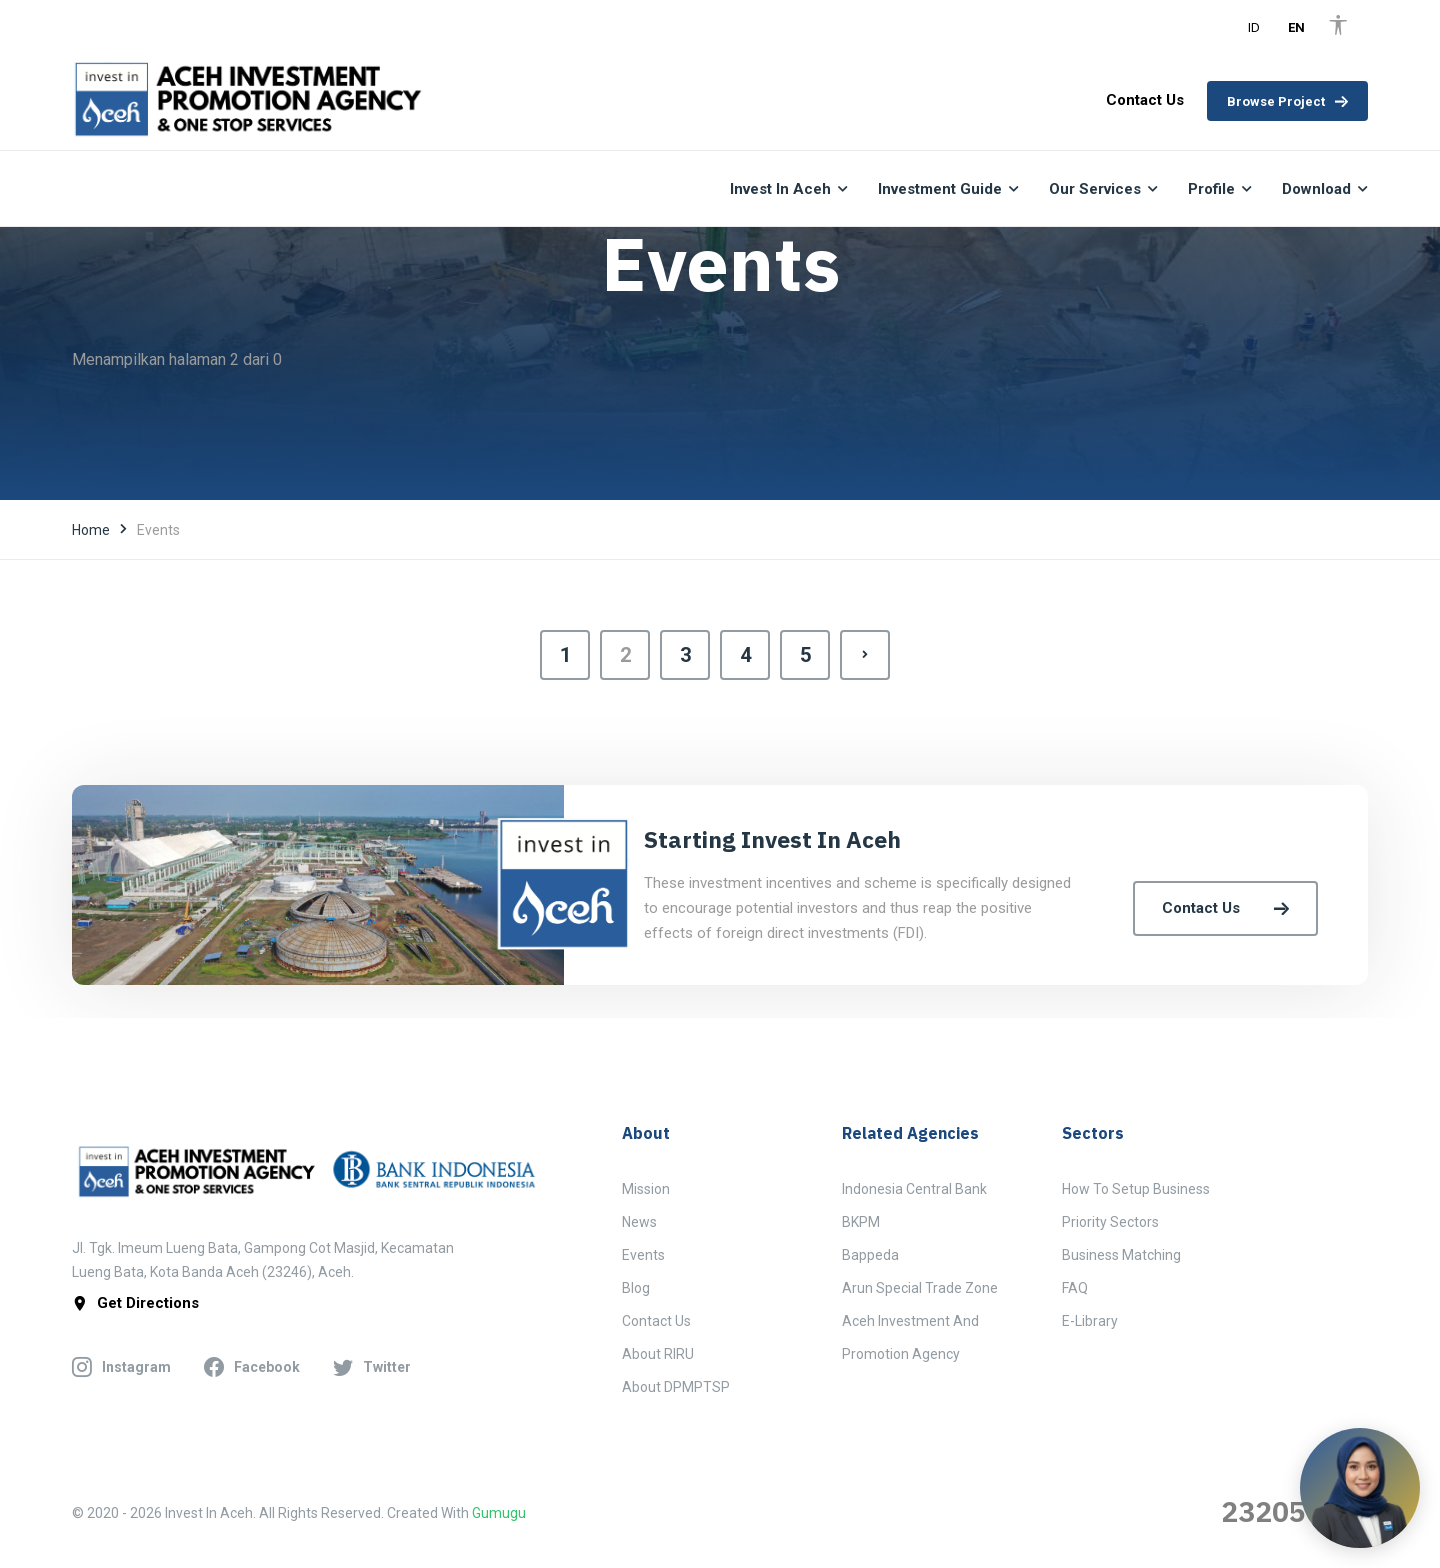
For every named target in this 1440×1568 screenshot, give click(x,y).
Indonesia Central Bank (914, 1189)
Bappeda (870, 1255)
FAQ (1075, 1288)
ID (1254, 27)
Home (91, 530)
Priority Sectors (1110, 1222)
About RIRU (658, 1354)
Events (643, 1255)
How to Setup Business (1136, 1189)
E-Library (1090, 1321)
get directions (135, 1303)
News (639, 1222)
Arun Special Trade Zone (920, 1288)
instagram (121, 1367)
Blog (636, 1288)
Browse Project (1287, 101)
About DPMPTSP (676, 1387)
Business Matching (1121, 1255)
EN (1296, 27)
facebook (252, 1367)
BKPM (861, 1222)
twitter (372, 1367)
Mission (646, 1189)
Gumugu (499, 1513)
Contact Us (1225, 908)
